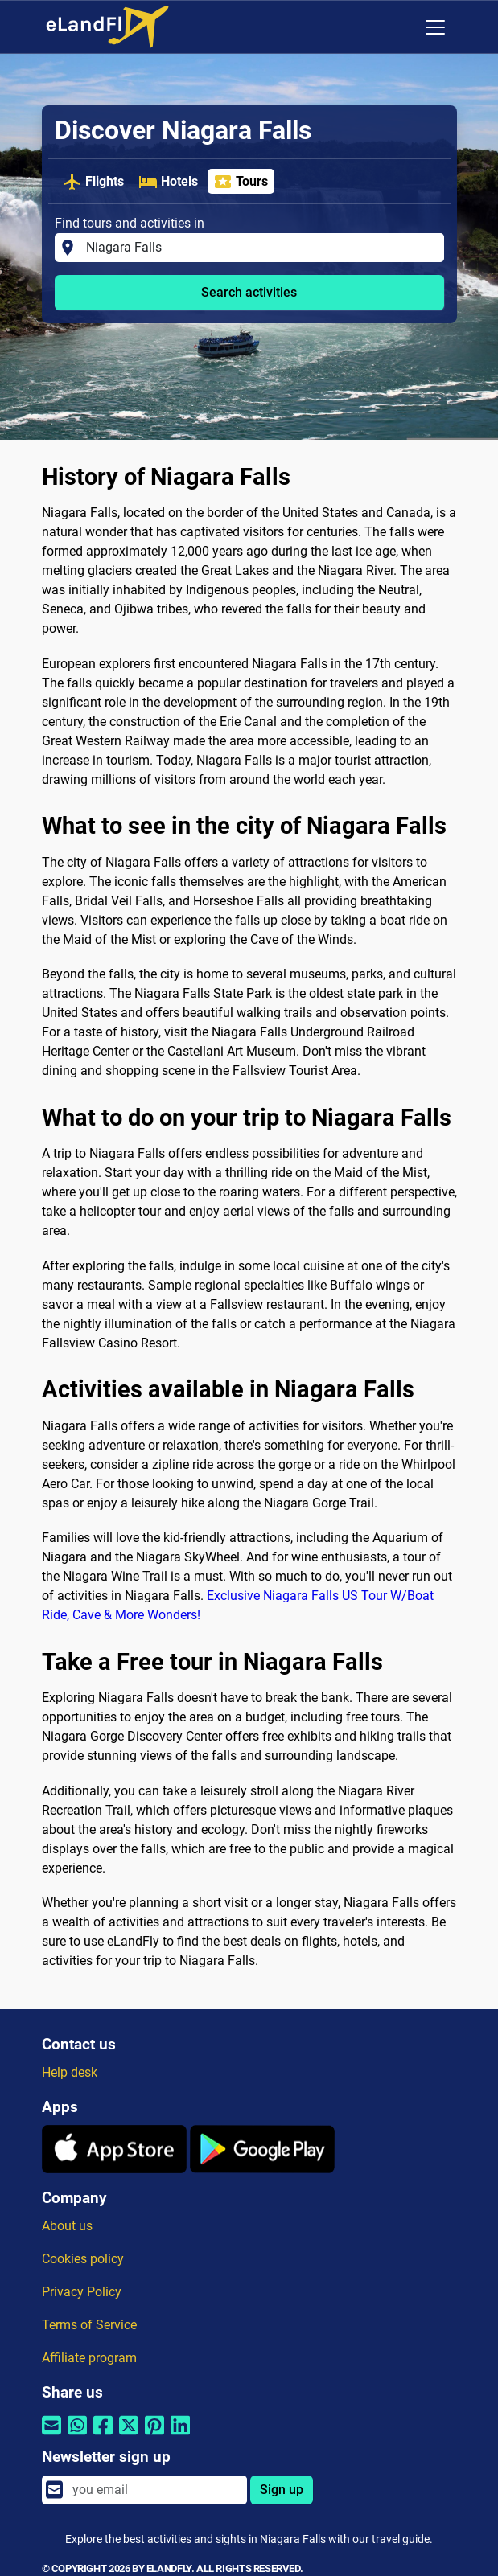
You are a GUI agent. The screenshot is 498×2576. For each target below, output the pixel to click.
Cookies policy (83, 2258)
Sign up (281, 2489)
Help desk (69, 2072)
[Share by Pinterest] (154, 2435)
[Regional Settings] (401, 27)
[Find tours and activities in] (259, 247)
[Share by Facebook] (103, 2435)
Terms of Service (89, 2324)
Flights (93, 181)
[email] (154, 2490)
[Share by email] (51, 2435)
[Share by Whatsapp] (77, 2435)
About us (67, 2225)
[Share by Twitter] (128, 2435)
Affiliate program (89, 2357)
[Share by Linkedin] (180, 2435)
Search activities (249, 292)
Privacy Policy (81, 2291)
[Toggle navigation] (435, 27)
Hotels (168, 181)
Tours (240, 181)
